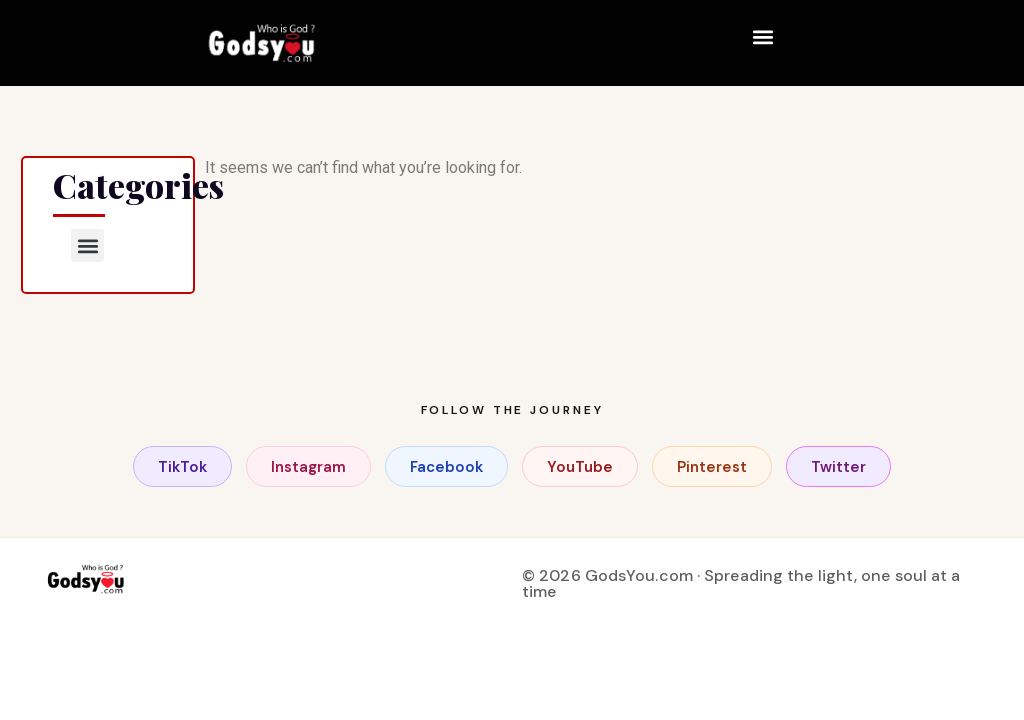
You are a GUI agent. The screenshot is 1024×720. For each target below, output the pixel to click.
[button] (763, 36)
